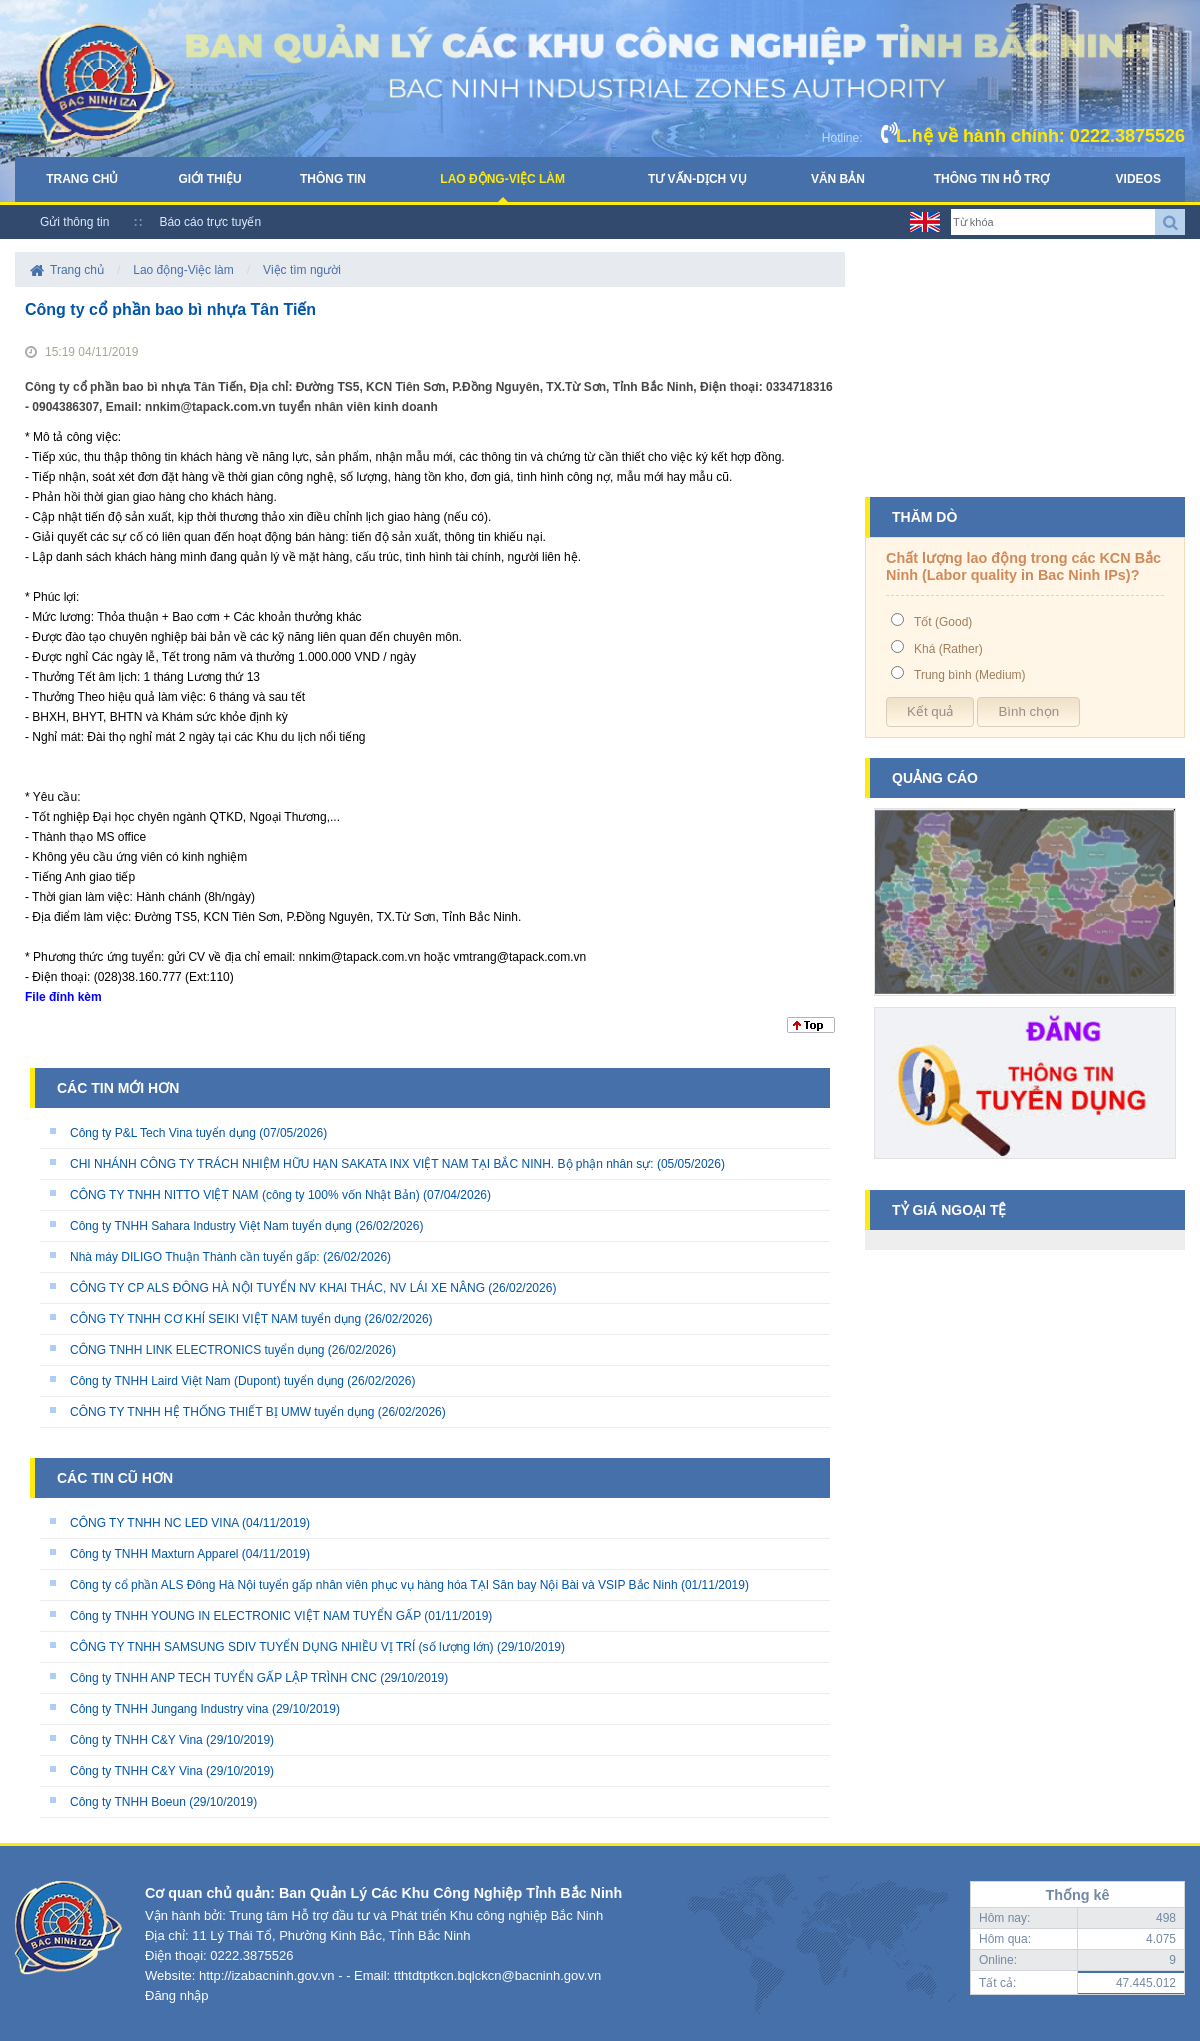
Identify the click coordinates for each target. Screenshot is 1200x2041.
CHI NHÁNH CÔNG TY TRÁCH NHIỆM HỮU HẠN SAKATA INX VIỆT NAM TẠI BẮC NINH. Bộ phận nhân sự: (362, 1164)
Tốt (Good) (943, 622)
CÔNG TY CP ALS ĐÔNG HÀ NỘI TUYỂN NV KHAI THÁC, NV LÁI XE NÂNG (277, 1288)
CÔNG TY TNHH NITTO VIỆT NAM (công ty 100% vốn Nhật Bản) (246, 1195)
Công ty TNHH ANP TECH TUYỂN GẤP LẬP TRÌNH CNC (223, 1678)
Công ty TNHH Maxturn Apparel (154, 1554)
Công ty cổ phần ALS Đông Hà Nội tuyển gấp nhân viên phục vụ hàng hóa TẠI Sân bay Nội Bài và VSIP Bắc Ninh (374, 1585)
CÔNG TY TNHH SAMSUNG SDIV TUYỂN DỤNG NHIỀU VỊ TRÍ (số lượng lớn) (282, 1647)
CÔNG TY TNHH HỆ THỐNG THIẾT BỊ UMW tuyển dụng (222, 1412)
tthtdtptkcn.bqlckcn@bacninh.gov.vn (497, 1975)
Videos (1138, 179)
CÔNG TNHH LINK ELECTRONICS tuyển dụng (197, 1350)
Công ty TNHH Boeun (128, 1802)
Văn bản (838, 179)
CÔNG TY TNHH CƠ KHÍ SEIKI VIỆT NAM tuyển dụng (215, 1319)
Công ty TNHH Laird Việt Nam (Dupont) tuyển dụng (207, 1381)
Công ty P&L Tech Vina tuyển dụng (163, 1133)
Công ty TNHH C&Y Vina (136, 1740)
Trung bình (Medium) (970, 675)
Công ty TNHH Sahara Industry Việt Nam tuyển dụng (211, 1226)
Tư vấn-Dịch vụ (697, 179)
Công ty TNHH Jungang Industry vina (169, 1709)
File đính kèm (63, 997)
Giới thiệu (209, 179)
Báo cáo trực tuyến (210, 222)
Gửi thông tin (74, 222)
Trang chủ (82, 179)
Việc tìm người (302, 270)
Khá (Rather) (948, 649)
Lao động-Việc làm (502, 179)
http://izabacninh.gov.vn (267, 1975)
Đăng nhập (176, 1995)
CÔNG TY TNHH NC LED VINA (154, 1523)
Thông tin (333, 179)
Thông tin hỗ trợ (991, 179)
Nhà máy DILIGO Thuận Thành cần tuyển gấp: (195, 1257)
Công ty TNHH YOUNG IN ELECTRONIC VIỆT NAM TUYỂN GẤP (245, 1616)
